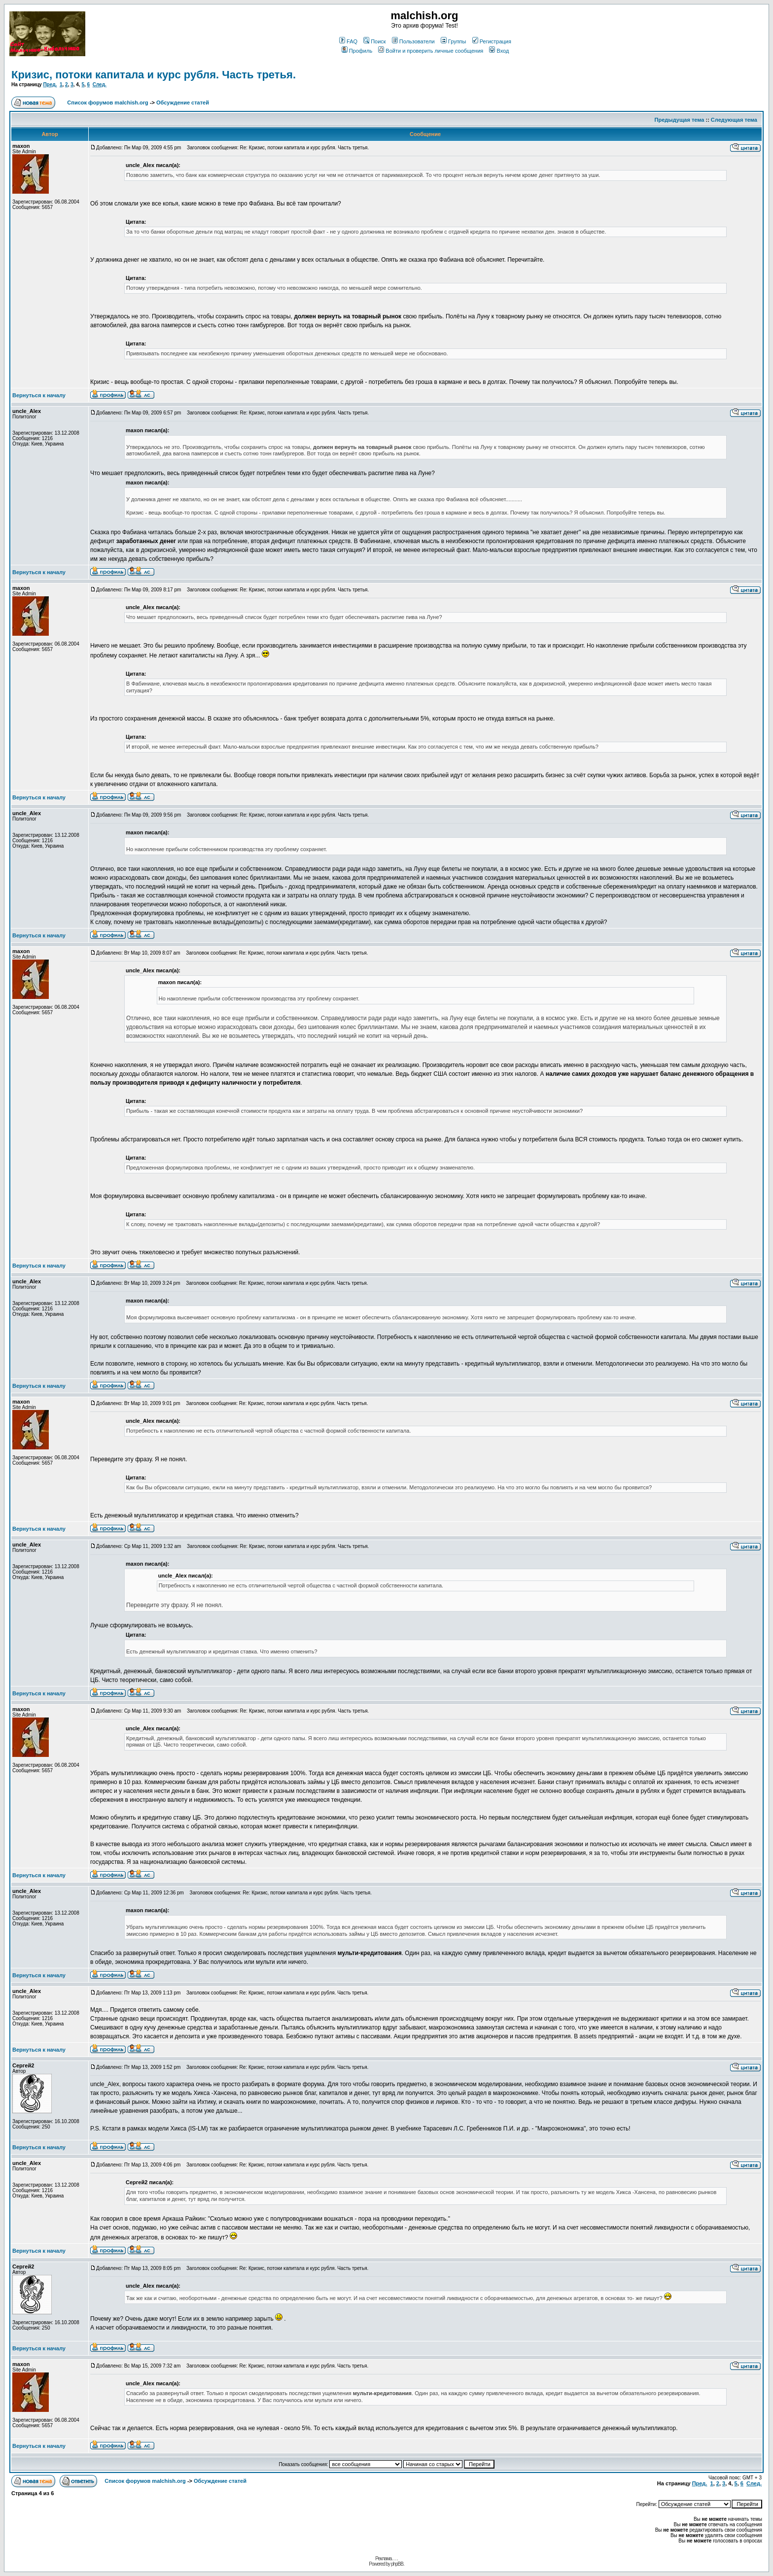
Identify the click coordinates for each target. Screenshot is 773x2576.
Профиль (357, 51)
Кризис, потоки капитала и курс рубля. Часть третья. (153, 75)
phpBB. (397, 2564)
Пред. (50, 84)
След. (99, 84)
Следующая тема (734, 120)
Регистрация (491, 41)
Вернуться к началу (39, 395)
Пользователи (413, 41)
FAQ (348, 41)
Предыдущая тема (679, 120)
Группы (453, 41)
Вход (499, 51)
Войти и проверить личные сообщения (430, 51)
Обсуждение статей (182, 102)
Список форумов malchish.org (107, 102)
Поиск (374, 41)
